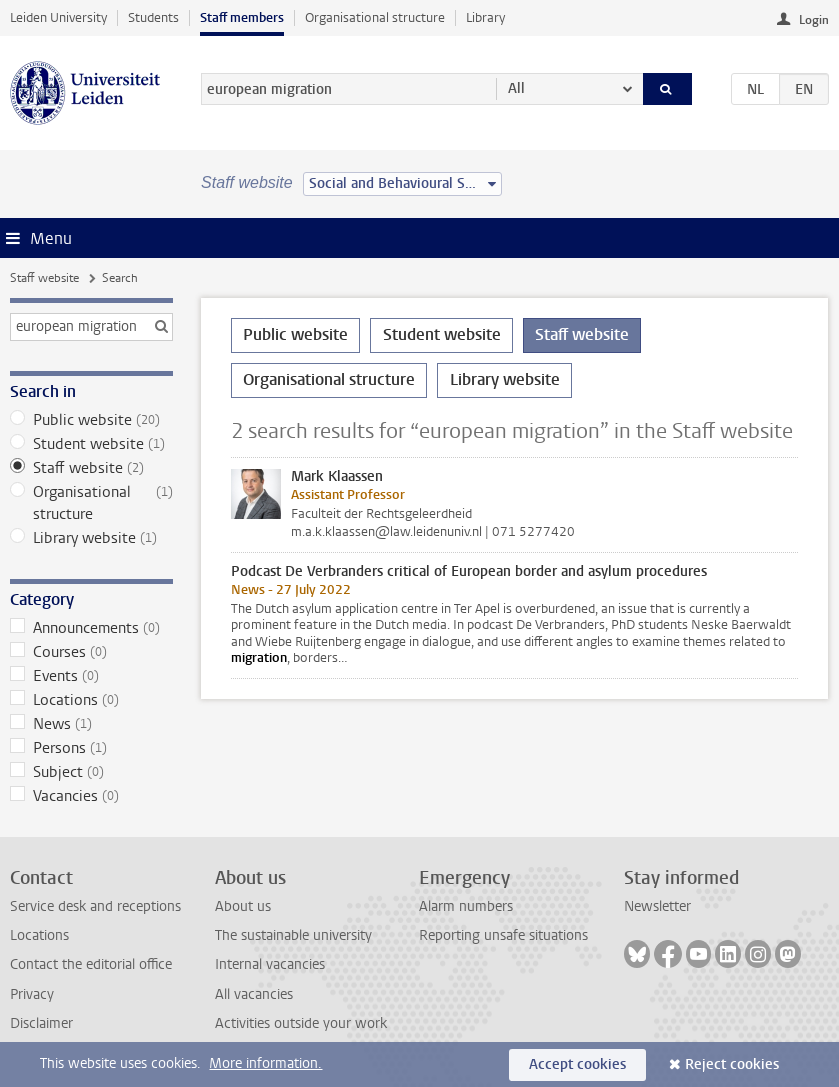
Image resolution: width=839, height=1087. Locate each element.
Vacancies (91, 796)
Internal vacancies (270, 964)
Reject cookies (732, 1064)
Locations (91, 700)
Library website (91, 538)
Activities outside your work (301, 1023)
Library (485, 17)
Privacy (32, 994)
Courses (91, 652)
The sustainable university (293, 935)
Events (91, 676)
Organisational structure (375, 17)
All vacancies (254, 994)
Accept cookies (577, 1064)
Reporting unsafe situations (503, 935)
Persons (91, 748)
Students (153, 17)
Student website (91, 444)
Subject (91, 772)
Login (814, 20)
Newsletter (657, 906)
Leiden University (58, 17)
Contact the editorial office (91, 964)
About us (243, 906)
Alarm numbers (466, 906)
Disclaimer (41, 1023)
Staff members (242, 17)
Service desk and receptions (95, 906)
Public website (91, 420)
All (516, 88)
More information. (265, 1063)
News (91, 724)
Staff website (44, 278)
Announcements (91, 628)
